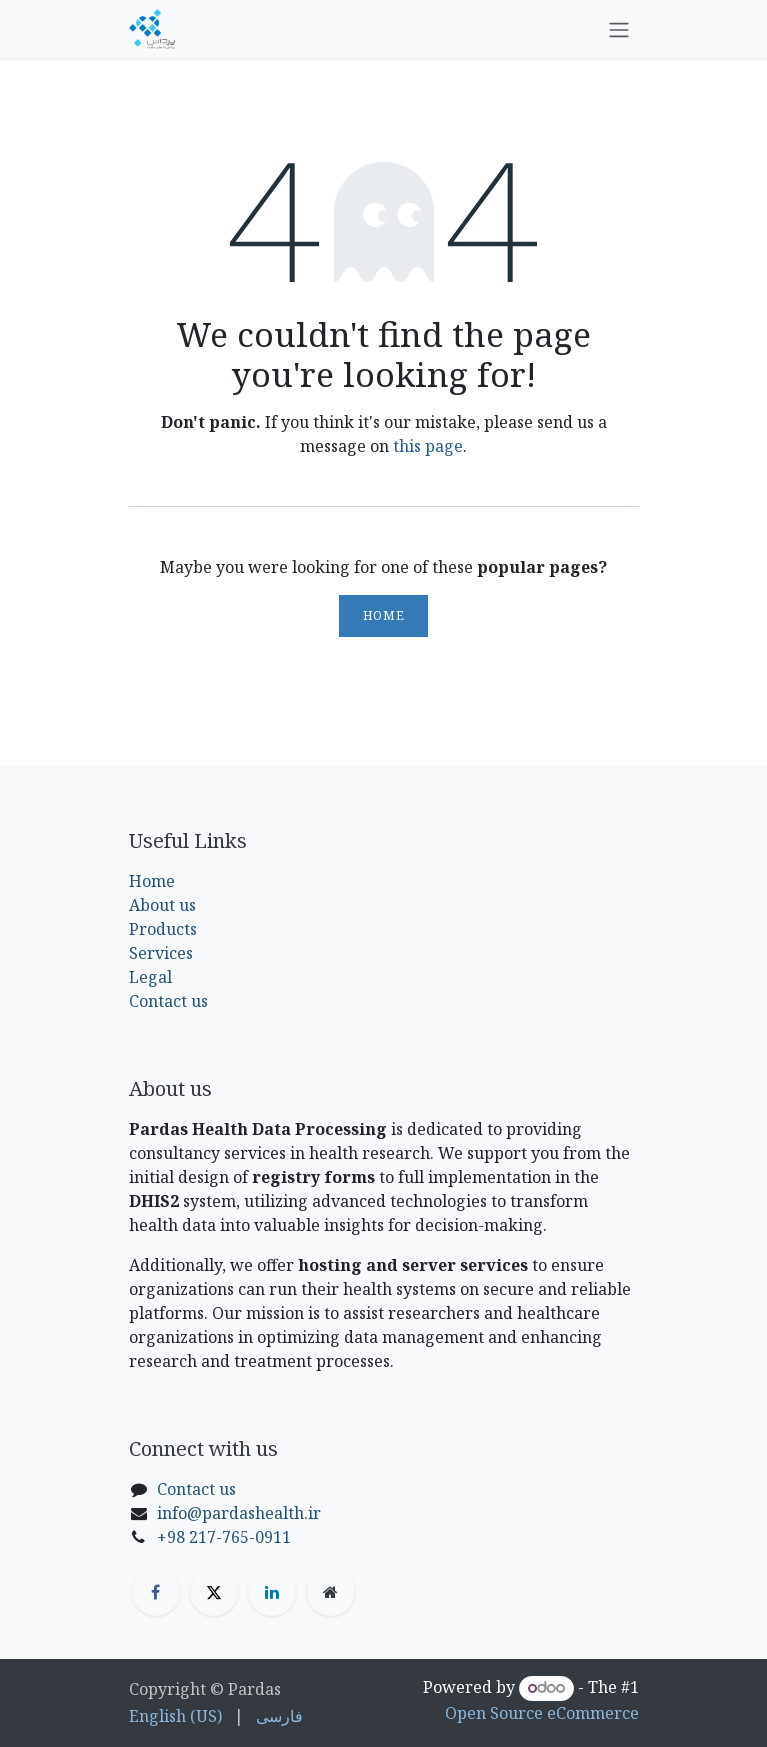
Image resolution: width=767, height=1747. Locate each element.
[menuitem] (175, 1716)
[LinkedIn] (272, 1592)
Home (383, 615)
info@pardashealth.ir (239, 1513)
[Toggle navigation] (619, 29)
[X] (214, 1592)
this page (428, 446)
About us (162, 905)
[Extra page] (331, 1592)
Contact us (168, 1001)
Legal (150, 977)
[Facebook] (156, 1592)
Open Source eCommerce (542, 1713)
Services (161, 953)
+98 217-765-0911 (224, 1537)
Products (163, 929)
